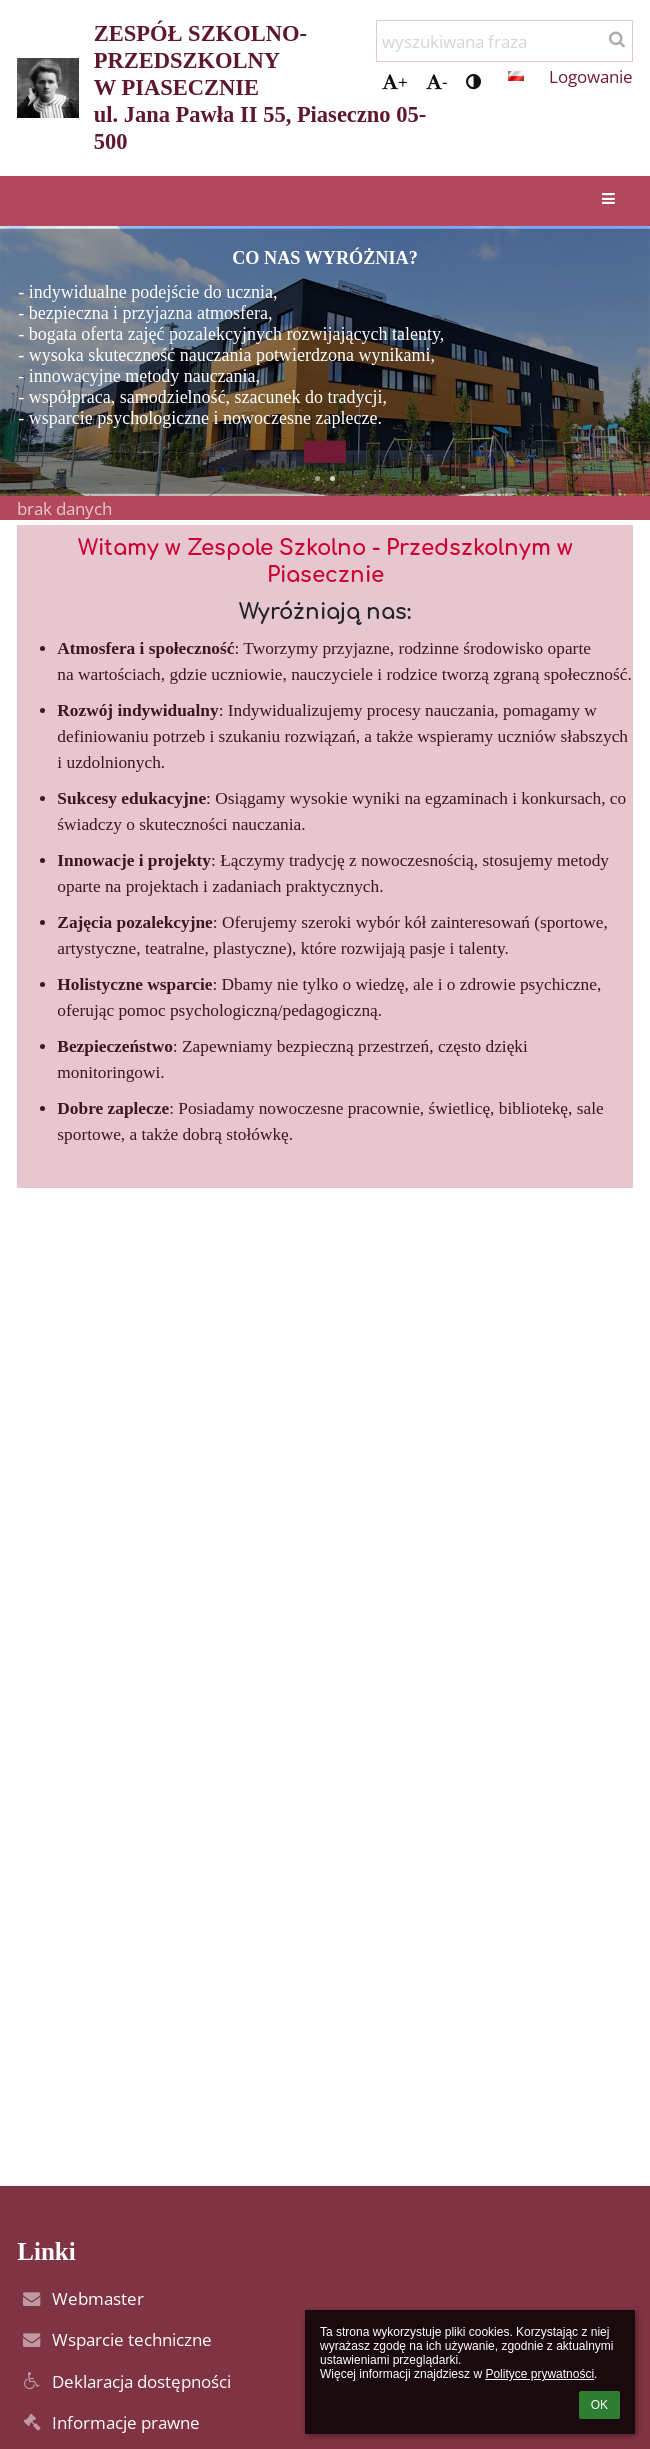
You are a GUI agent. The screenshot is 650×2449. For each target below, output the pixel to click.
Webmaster (98, 2298)
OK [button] (599, 2405)
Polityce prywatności (539, 2374)
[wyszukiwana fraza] (504, 41)
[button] (516, 76)
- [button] (436, 81)
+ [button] (395, 81)
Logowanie (591, 76)
